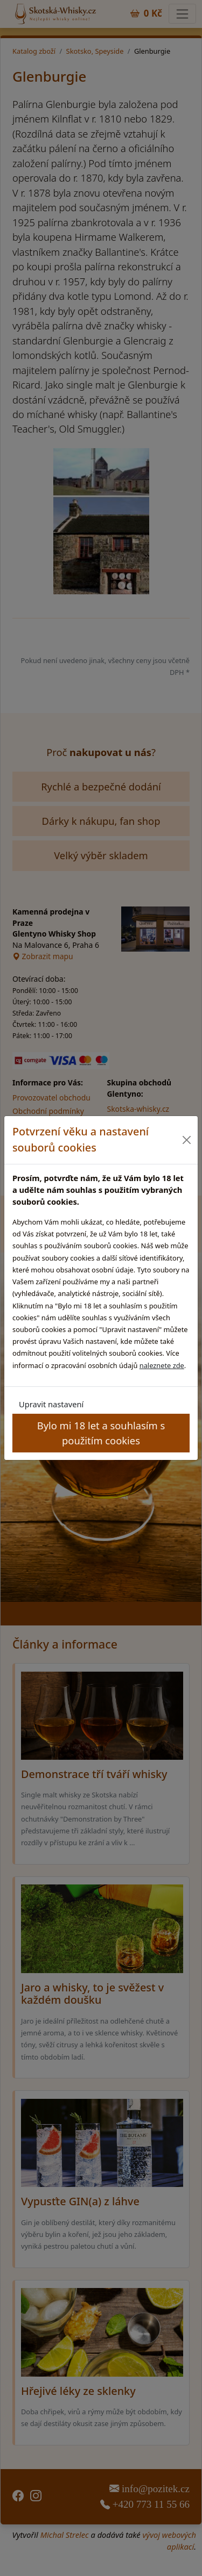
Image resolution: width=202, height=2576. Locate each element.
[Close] (187, 1140)
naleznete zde (162, 1365)
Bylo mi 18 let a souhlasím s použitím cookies (101, 1433)
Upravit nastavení (51, 1404)
